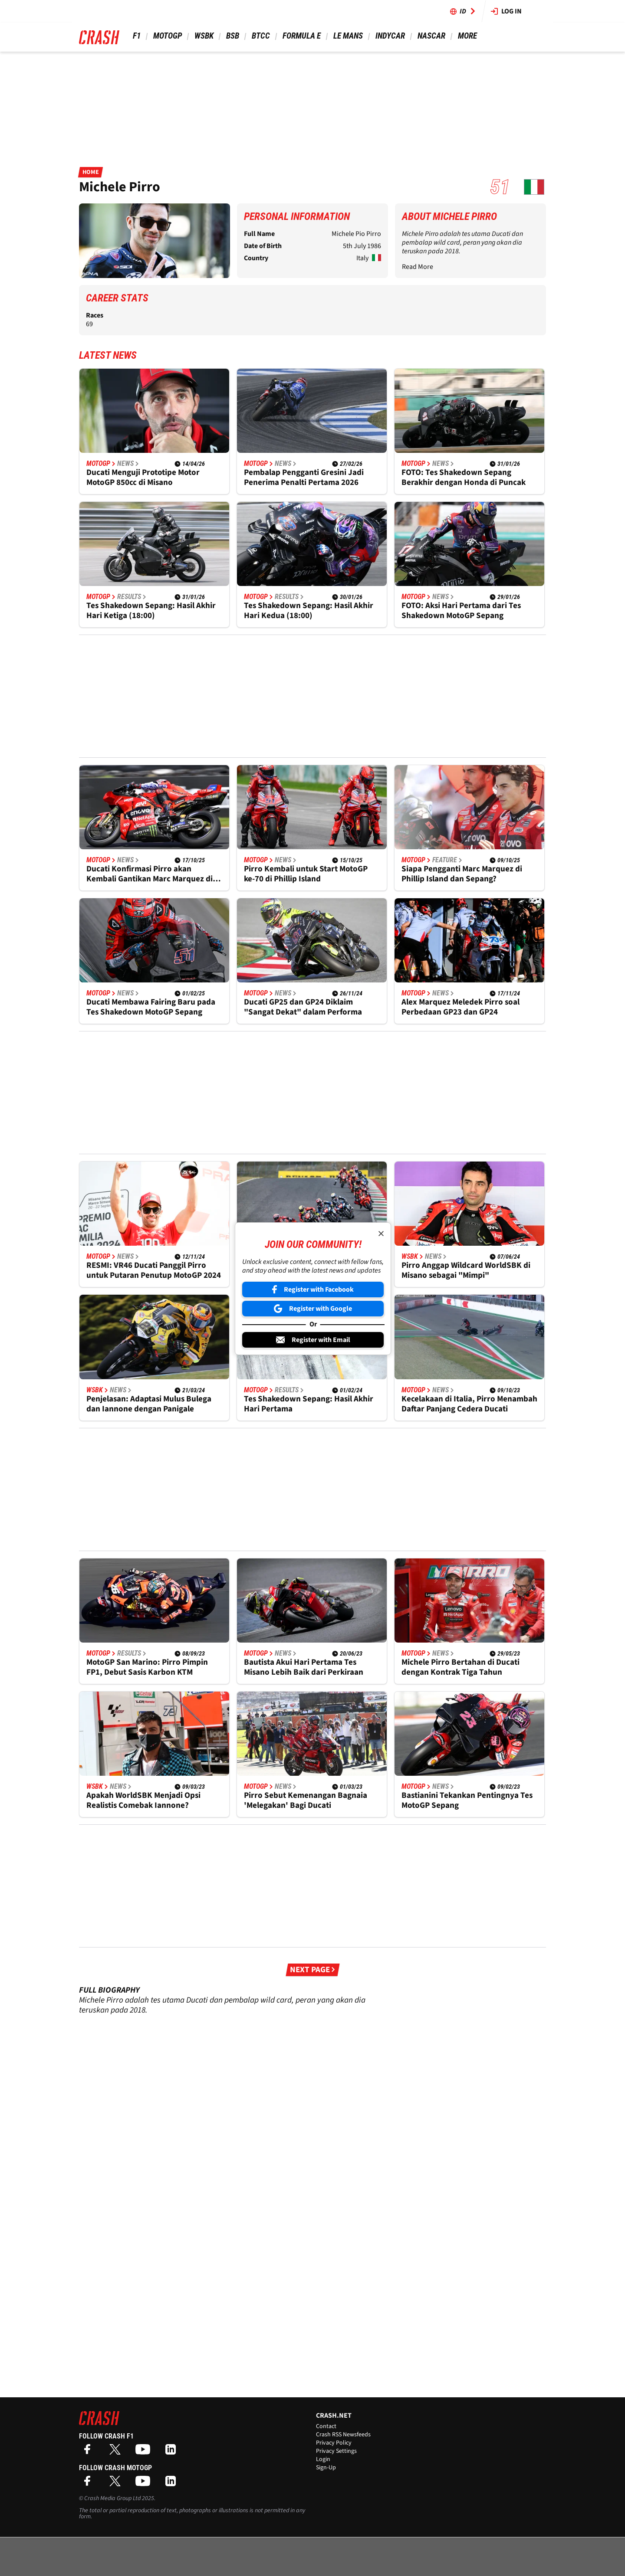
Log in (506, 11)
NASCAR (430, 36)
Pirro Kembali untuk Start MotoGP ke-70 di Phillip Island (306, 874)
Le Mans (347, 36)
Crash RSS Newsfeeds (343, 2435)
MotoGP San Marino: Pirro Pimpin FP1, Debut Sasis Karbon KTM (147, 1667)
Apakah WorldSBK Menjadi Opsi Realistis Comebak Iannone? (143, 1800)
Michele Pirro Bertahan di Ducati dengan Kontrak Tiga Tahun (460, 1667)
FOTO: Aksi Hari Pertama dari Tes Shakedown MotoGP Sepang (461, 611)
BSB (232, 36)
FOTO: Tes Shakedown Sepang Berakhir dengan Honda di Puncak (463, 478)
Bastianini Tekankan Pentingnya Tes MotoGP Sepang (467, 1800)
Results (131, 597)
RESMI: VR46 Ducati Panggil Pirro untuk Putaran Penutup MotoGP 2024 (153, 1270)
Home (90, 172)
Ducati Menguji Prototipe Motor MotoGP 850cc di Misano (143, 478)
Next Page (313, 1970)
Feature (447, 860)
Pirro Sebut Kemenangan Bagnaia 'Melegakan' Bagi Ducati (305, 1800)
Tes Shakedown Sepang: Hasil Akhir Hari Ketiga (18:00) (151, 611)
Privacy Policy (334, 2443)
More (466, 36)
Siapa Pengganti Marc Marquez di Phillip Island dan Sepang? (461, 874)
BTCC (260, 36)
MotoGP (167, 36)
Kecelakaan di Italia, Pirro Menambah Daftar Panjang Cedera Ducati (469, 1404)
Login (323, 2459)
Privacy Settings (336, 2451)
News (128, 464)
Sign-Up (326, 2468)
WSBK (203, 36)
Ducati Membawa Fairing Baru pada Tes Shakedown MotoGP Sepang (150, 1007)
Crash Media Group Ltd (112, 2498)
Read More (417, 267)
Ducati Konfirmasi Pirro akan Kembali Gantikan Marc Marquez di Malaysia (149, 874)
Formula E (300, 36)
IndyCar (389, 36)
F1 (135, 36)
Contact (326, 2426)
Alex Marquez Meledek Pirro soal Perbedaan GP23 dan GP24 (460, 1007)
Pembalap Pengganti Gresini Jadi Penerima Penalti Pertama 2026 (304, 478)
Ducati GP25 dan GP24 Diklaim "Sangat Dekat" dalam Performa (303, 1007)
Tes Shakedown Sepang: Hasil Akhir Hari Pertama (308, 1404)
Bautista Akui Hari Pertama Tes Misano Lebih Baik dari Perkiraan (303, 1667)
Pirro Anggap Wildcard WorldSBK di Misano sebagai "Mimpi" (465, 1270)
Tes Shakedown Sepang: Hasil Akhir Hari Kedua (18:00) (308, 611)
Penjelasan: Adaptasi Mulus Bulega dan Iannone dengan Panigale (148, 1404)
